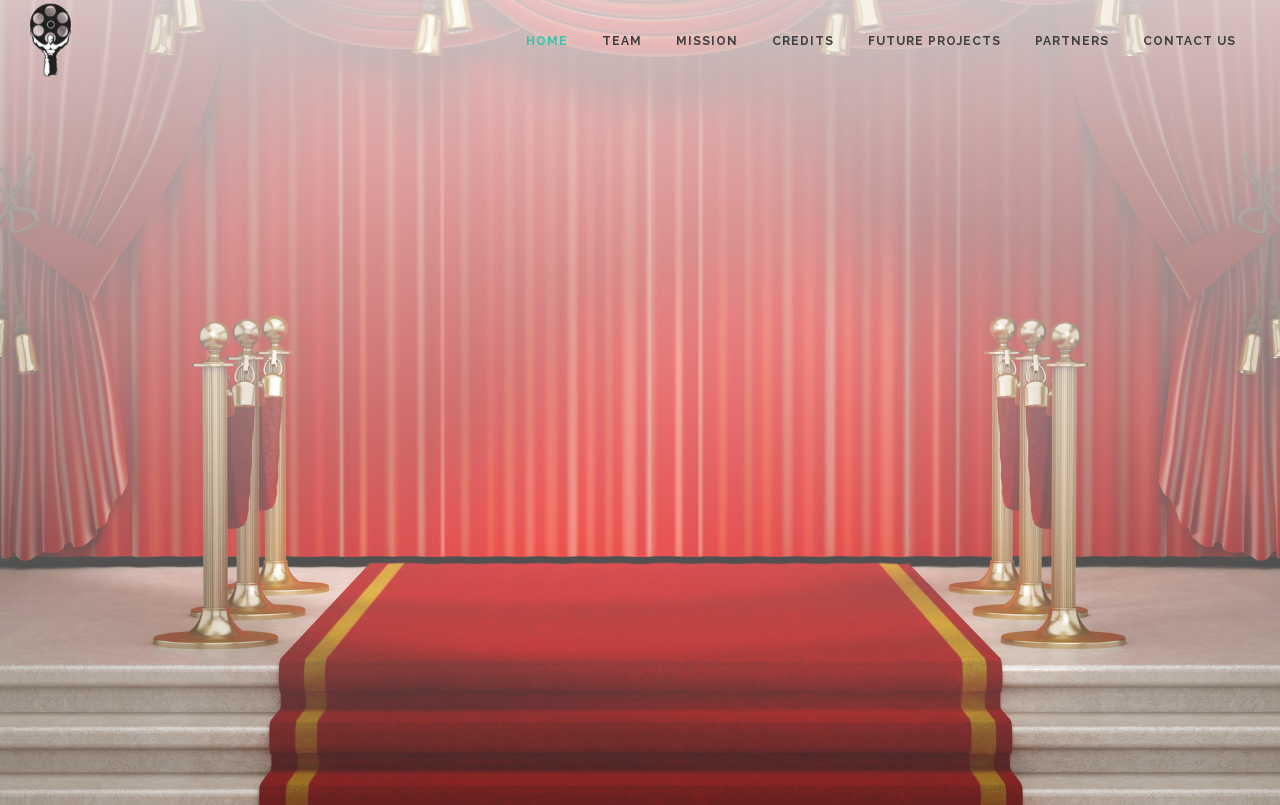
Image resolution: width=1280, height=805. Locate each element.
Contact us (1189, 41)
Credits (803, 41)
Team (622, 41)
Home (547, 41)
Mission (707, 41)
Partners (1072, 41)
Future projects (934, 41)
